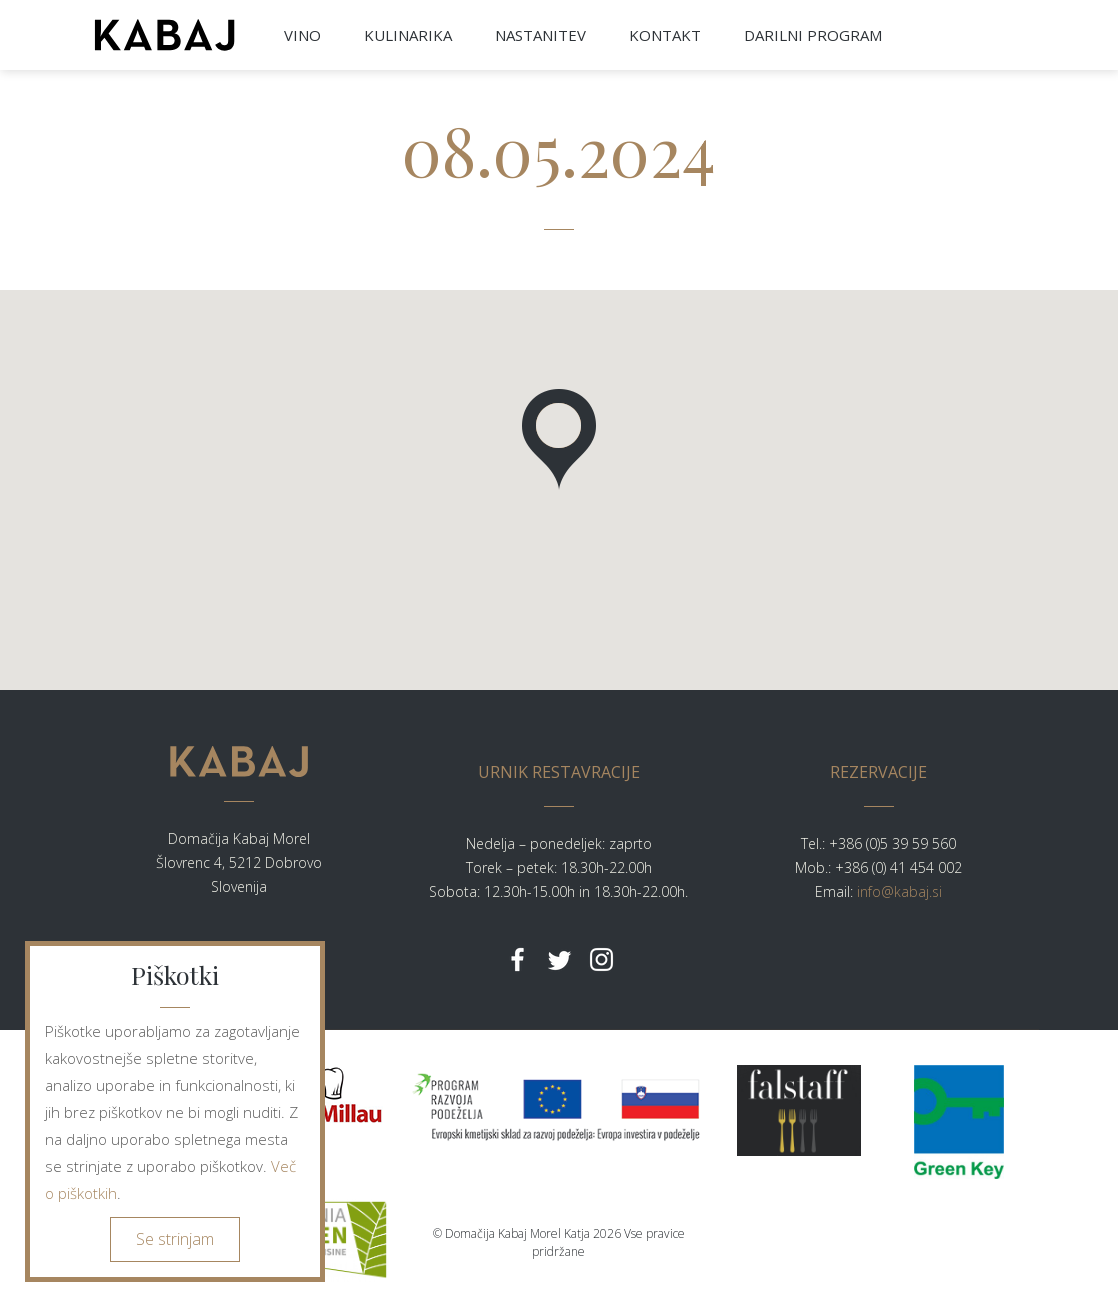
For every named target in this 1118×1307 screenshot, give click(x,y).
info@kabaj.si (899, 891)
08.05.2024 (559, 149)
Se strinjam (175, 1239)
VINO (302, 35)
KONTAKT (665, 35)
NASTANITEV (540, 35)
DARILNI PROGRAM (813, 35)
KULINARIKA (408, 35)
